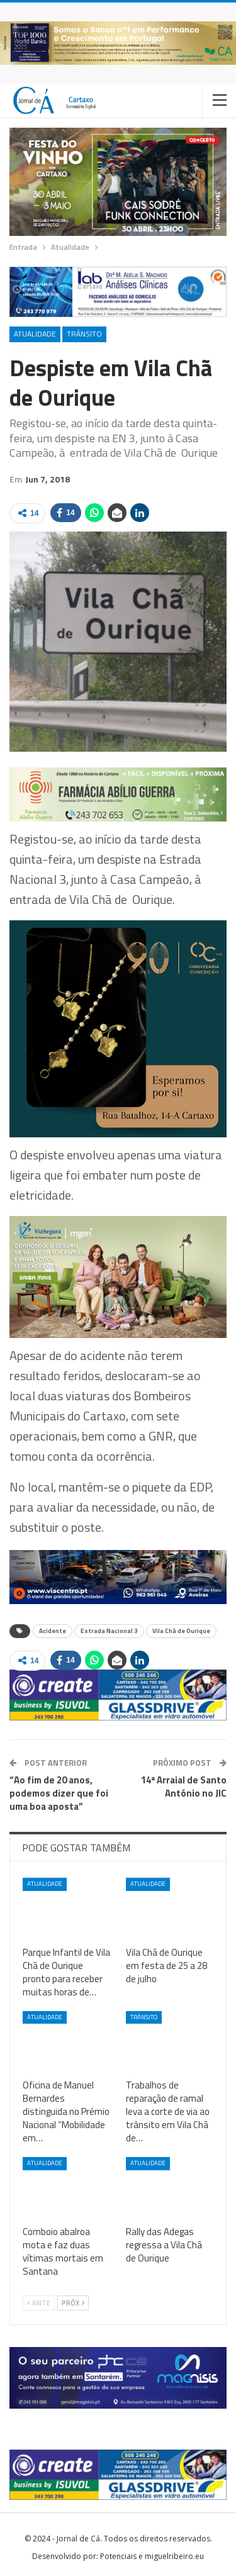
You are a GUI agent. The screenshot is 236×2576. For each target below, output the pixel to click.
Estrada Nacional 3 (109, 1631)
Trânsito (84, 334)
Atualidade (35, 334)
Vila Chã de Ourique (181, 1631)
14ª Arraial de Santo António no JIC (184, 1786)
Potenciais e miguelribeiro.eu (152, 2556)
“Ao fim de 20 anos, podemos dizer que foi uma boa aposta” (58, 1793)
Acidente (52, 1631)
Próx (73, 2303)
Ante (38, 2303)
